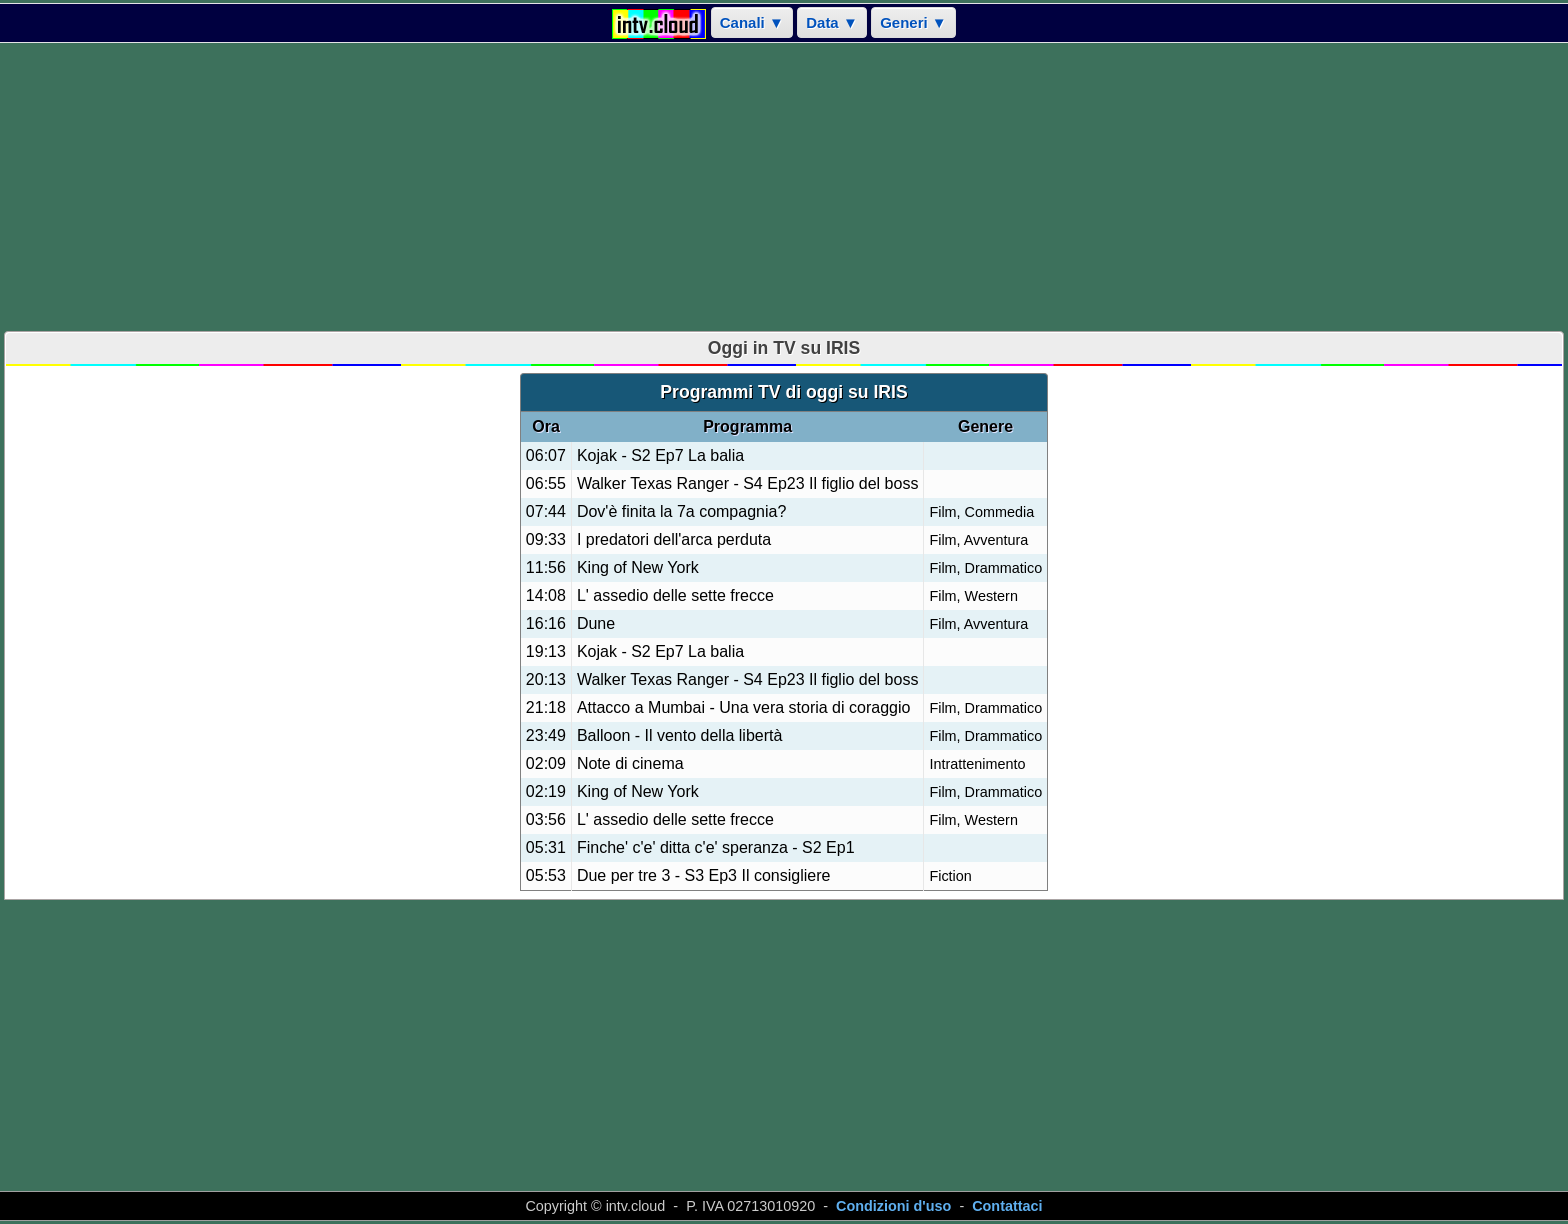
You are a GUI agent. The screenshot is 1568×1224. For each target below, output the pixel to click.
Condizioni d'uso (893, 1206)
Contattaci (1007, 1206)
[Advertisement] (784, 187)
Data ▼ (832, 22)
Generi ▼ (913, 22)
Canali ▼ (752, 22)
